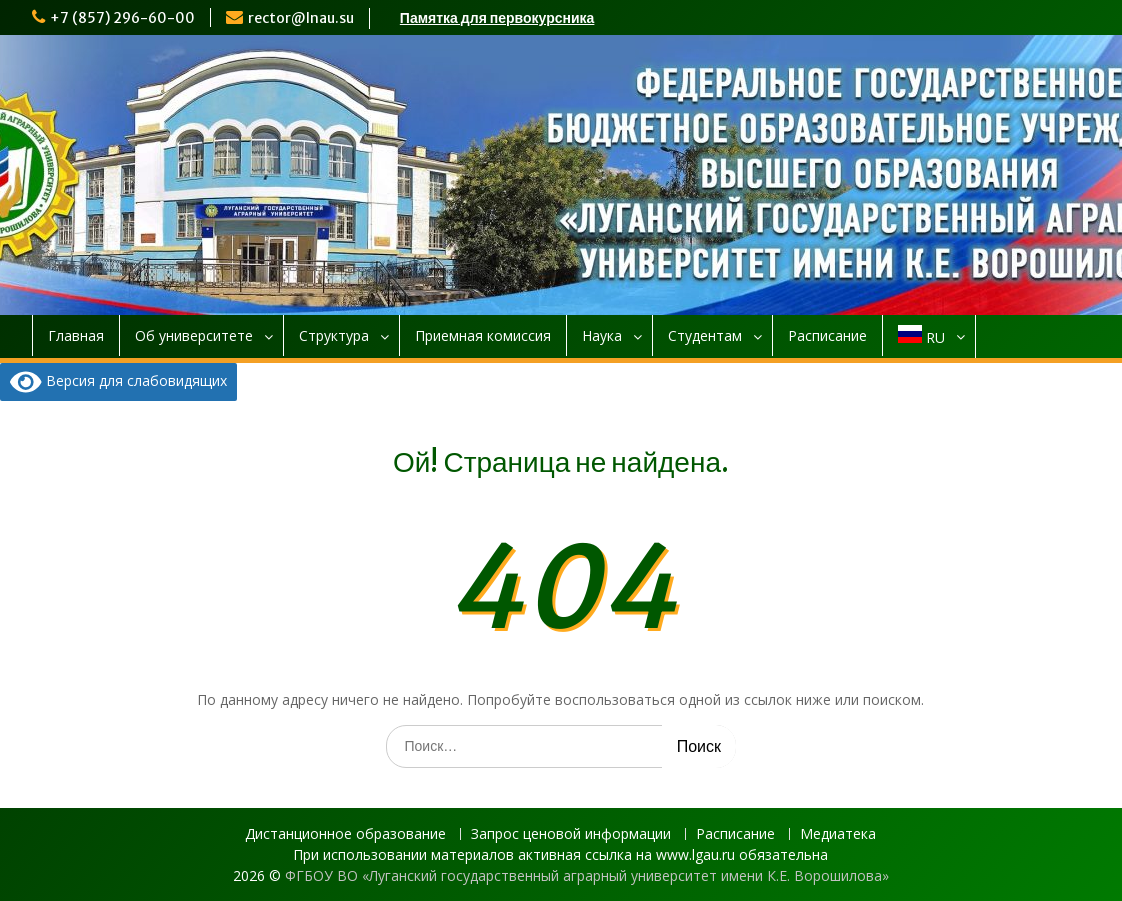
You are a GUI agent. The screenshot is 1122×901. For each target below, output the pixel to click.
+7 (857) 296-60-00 (122, 18)
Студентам (705, 335)
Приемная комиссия (483, 335)
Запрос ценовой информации (571, 834)
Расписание (827, 335)
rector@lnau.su (301, 18)
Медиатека (838, 834)
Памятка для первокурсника (497, 18)
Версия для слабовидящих (118, 382)
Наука (602, 335)
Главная (76, 335)
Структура (334, 335)
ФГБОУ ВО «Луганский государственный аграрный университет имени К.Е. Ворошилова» (587, 875)
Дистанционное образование (345, 834)
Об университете (194, 335)
